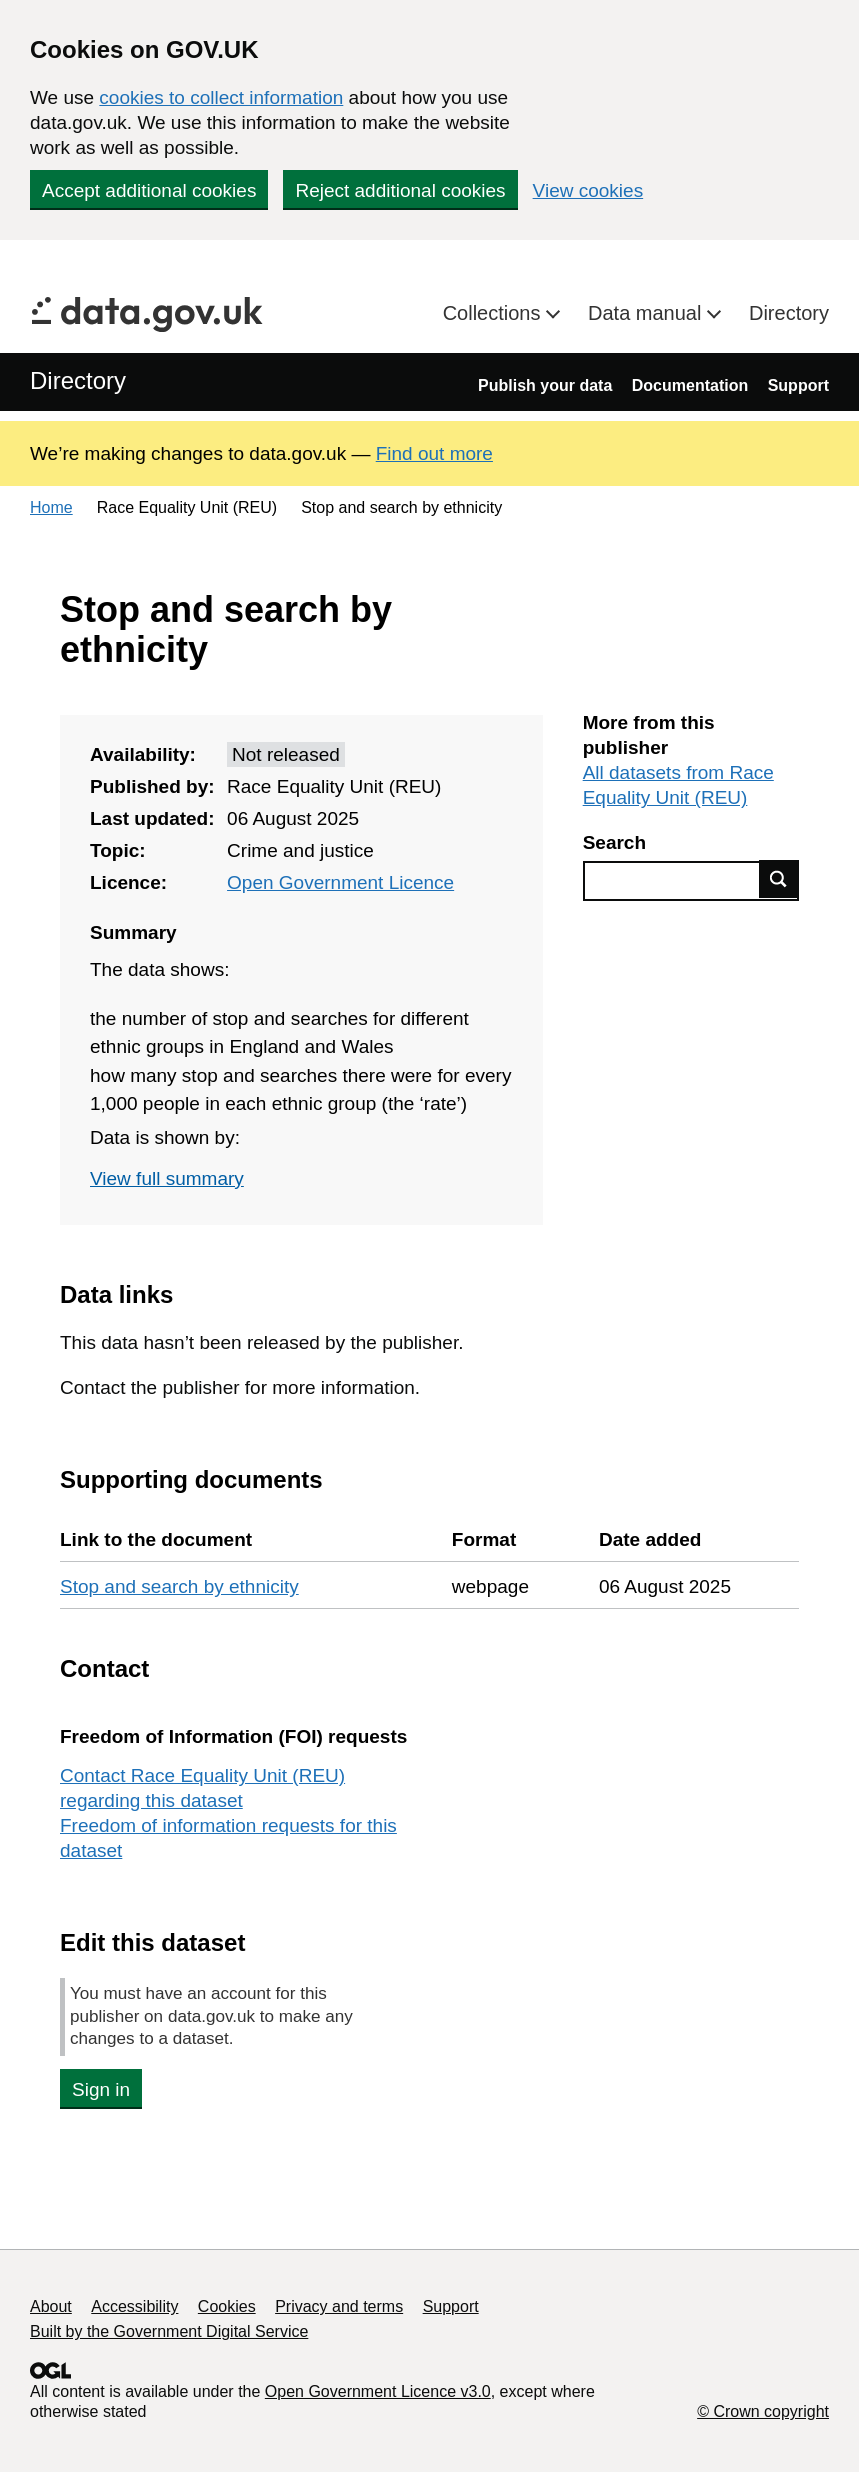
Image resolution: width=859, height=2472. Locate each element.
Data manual (647, 313)
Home (51, 507)
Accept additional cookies (149, 190)
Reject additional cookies (400, 190)
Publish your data (545, 385)
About (51, 2306)
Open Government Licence (340, 882)
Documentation (690, 385)
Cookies (227, 2306)
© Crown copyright (763, 2411)
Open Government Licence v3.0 (378, 2391)
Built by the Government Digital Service (169, 2331)
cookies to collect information (221, 97)
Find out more (434, 453)
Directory (789, 313)
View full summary (167, 1178)
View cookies (588, 190)
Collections (494, 313)
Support (798, 385)
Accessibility (134, 2306)
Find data (779, 879)
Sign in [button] (101, 2089)
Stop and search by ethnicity (179, 1586)
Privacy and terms (339, 2306)
